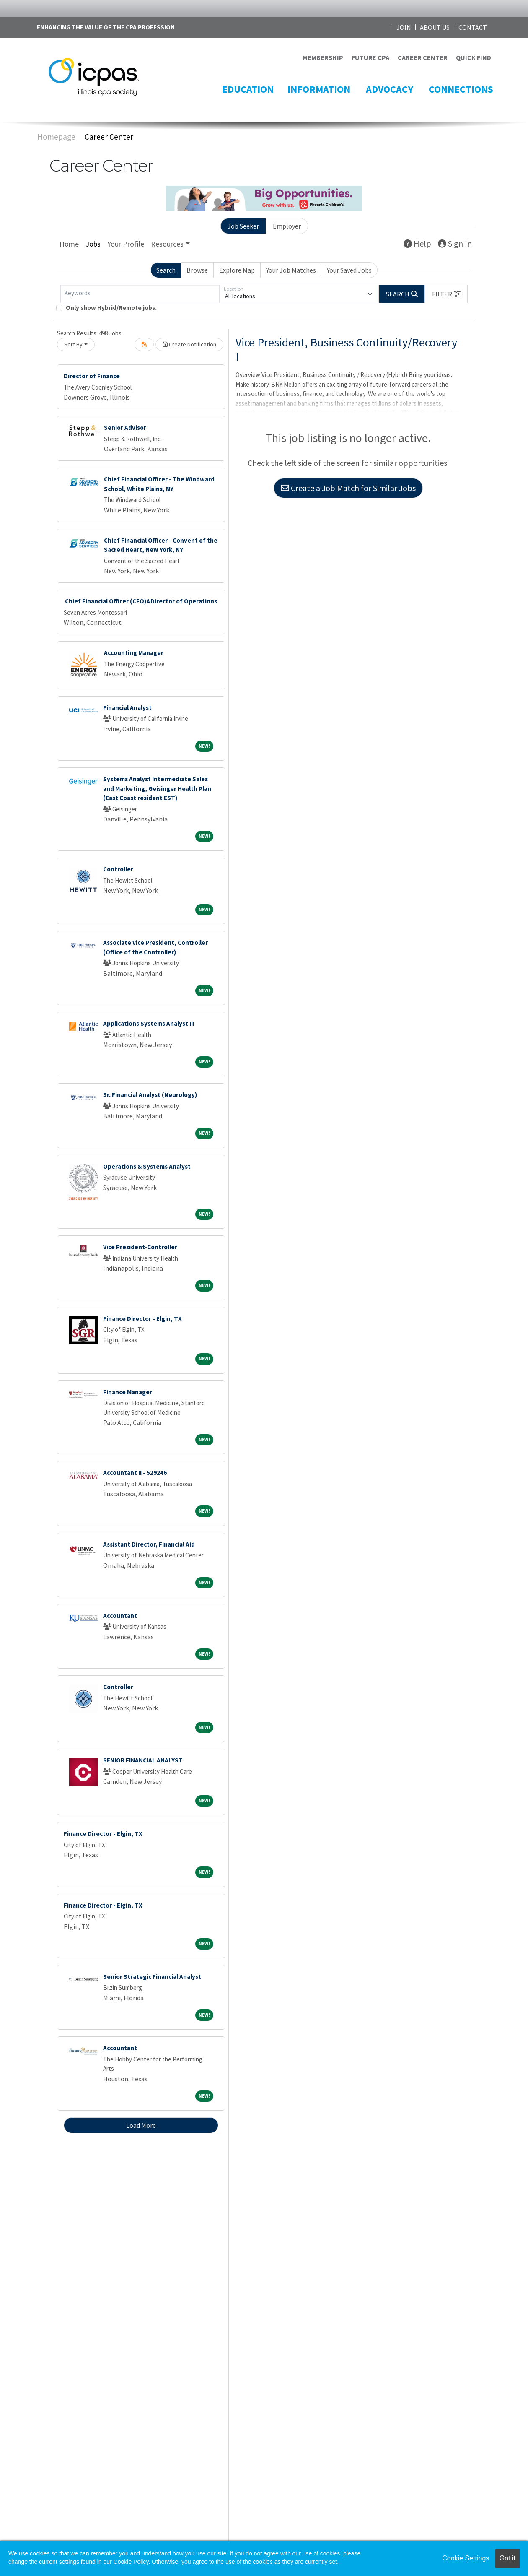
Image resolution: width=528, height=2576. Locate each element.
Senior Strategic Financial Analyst (152, 1977)
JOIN (403, 27)
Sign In (455, 243)
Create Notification (189, 344)
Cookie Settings (465, 2558)
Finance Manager (127, 1392)
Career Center (109, 137)
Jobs (93, 244)
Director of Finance (92, 376)
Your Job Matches (291, 270)
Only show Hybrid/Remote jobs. (111, 308)
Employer (287, 226)
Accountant (120, 1615)
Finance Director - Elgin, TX (142, 1319)
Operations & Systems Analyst (147, 1166)
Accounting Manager (133, 653)
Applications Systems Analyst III (148, 1023)
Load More (141, 2125)
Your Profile (125, 244)
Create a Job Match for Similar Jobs (348, 488)
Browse (197, 270)
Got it (507, 2558)
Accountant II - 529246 (135, 1472)
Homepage (56, 137)
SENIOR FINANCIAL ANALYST (143, 1760)
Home (69, 244)
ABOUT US (435, 27)
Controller (118, 869)
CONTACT (472, 27)
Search (166, 270)
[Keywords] (140, 294)
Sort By (73, 344)
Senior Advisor (125, 427)
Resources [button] (167, 244)
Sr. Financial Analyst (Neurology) (150, 1095)
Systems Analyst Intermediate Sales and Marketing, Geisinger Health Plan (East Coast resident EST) (157, 788)
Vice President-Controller (140, 1247)
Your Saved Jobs (349, 270)
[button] (446, 294)
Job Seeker (243, 226)
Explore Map (237, 270)
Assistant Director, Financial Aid (149, 1544)
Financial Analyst (127, 708)
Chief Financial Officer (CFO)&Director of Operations (140, 601)
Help (417, 243)
